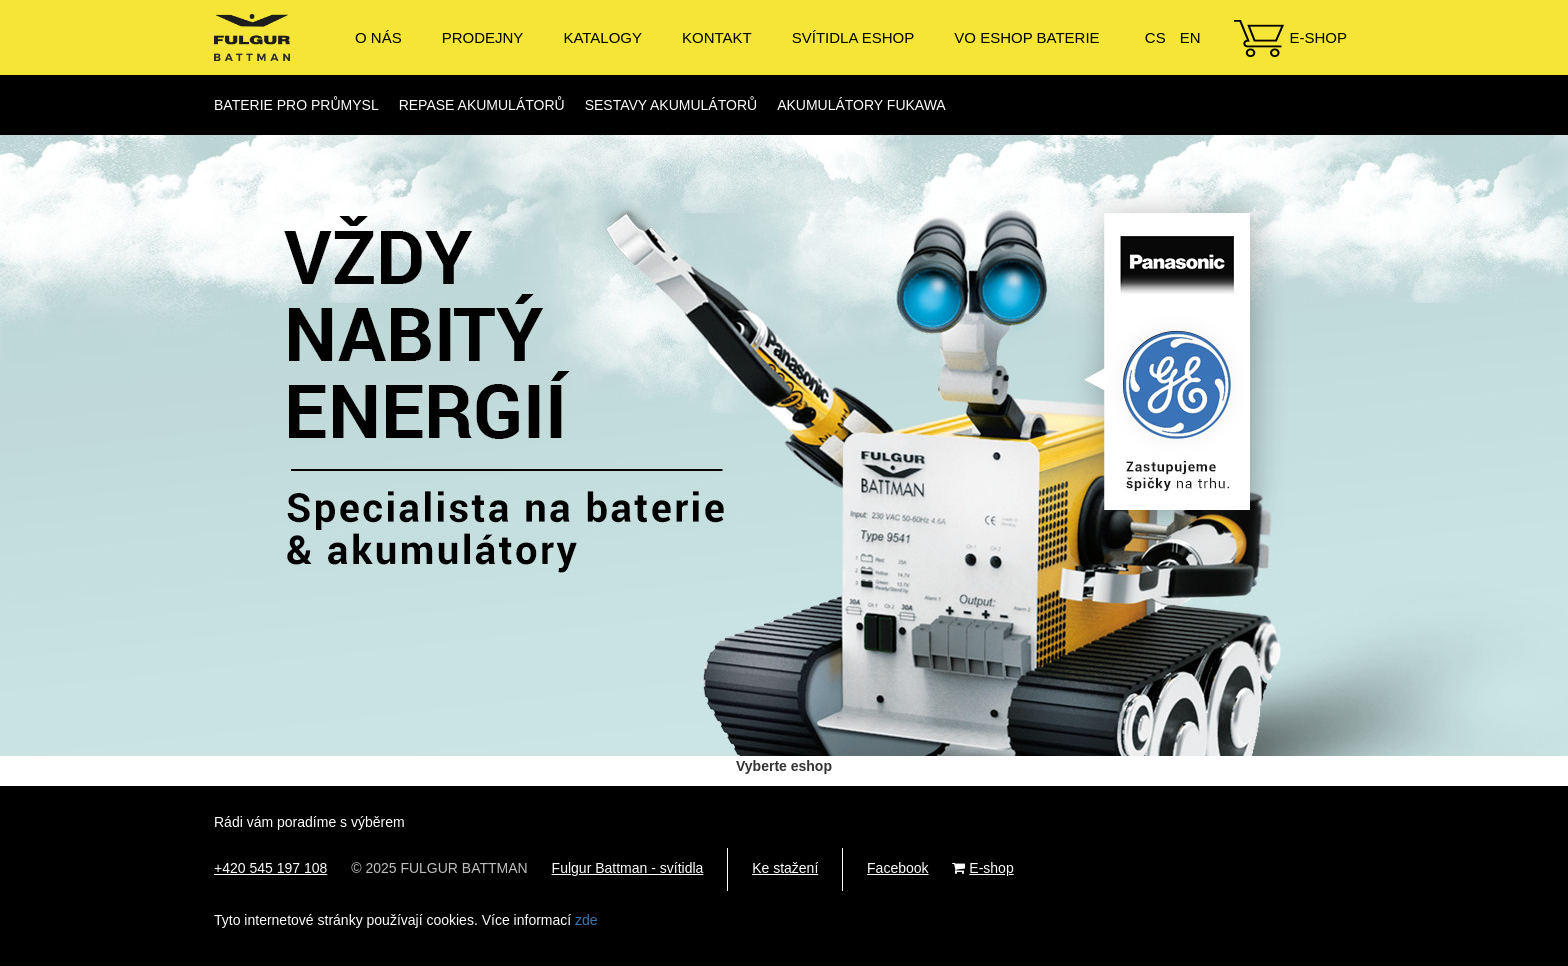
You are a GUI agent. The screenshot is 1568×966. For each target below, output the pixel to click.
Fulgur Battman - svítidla (628, 868)
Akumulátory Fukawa (861, 105)
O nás (378, 37)
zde (586, 920)
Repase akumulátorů (482, 105)
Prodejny (483, 37)
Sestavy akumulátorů (671, 105)
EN (1190, 37)
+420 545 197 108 (270, 868)
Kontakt (717, 37)
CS (1155, 37)
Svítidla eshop (853, 37)
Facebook (897, 868)
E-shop (1318, 37)
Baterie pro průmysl (296, 105)
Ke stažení (785, 868)
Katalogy (602, 37)
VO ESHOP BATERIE (1026, 37)
